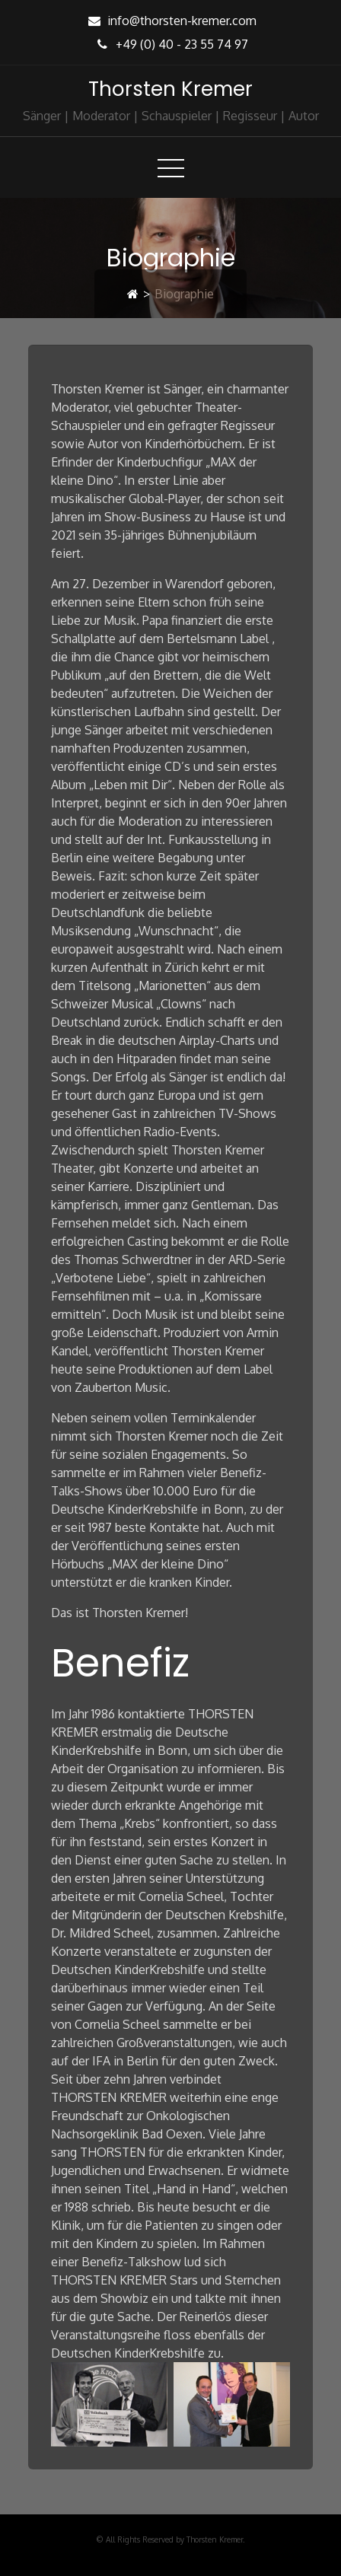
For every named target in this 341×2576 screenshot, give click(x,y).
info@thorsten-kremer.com (170, 20)
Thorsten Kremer (170, 89)
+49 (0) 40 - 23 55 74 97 (170, 44)
